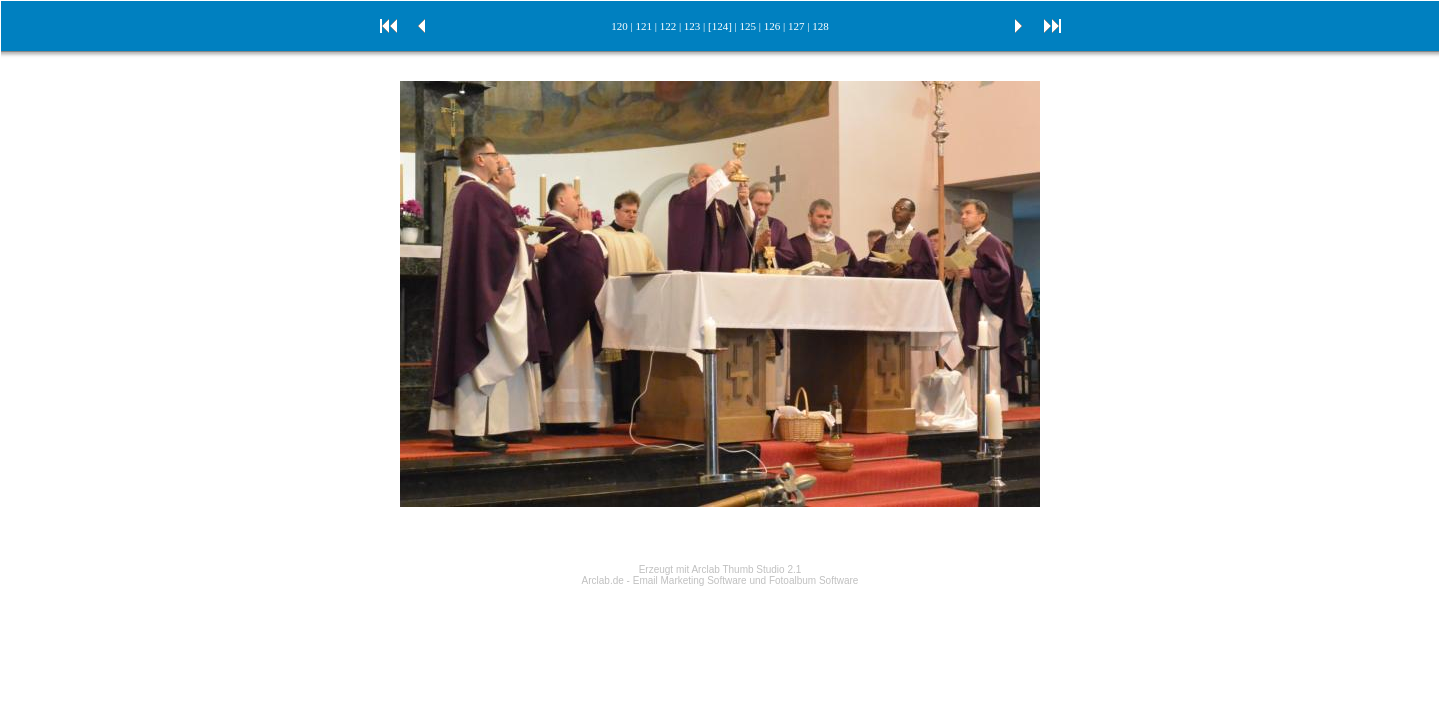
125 (748, 26)
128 (820, 26)
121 (643, 26)
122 (668, 26)
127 (796, 26)
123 (692, 26)
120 (619, 26)
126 (772, 26)
